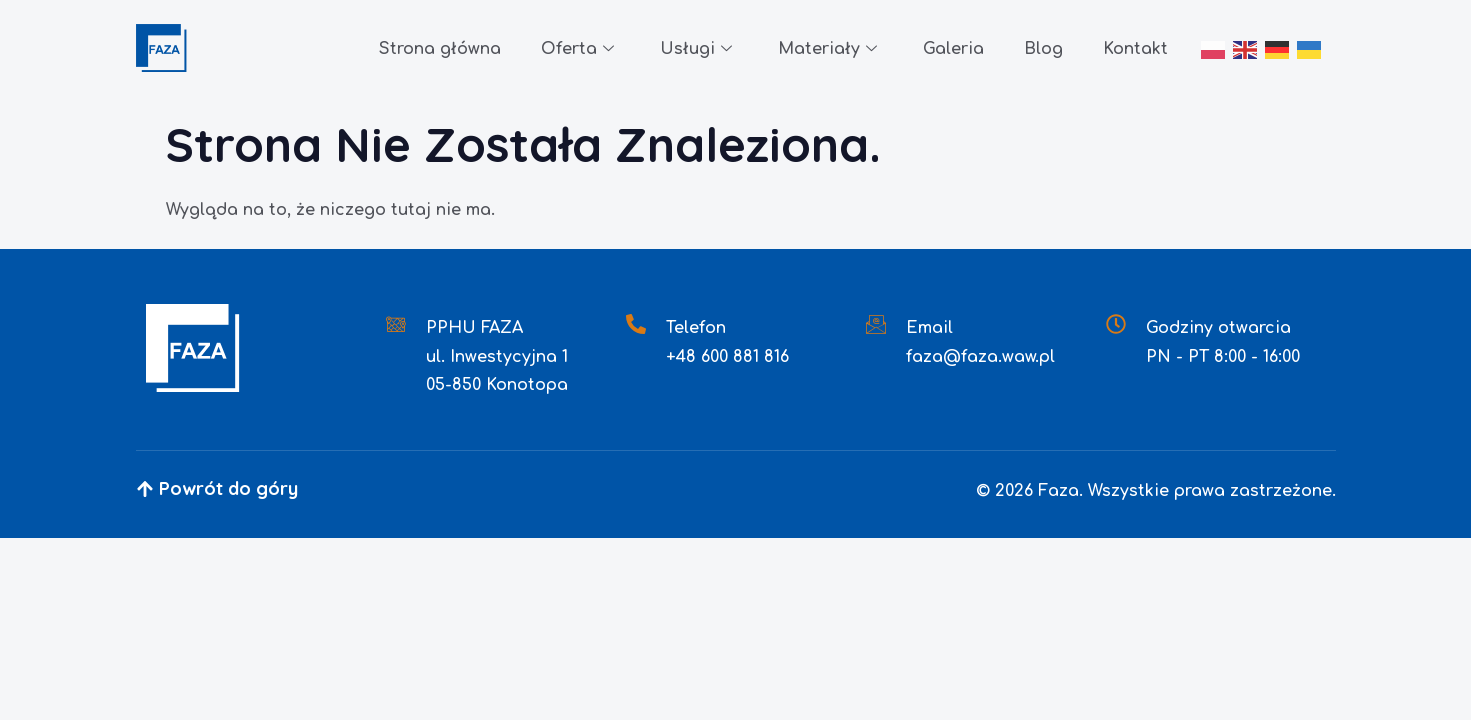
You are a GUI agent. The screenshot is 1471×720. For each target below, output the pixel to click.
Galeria (953, 49)
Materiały (827, 50)
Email (929, 328)
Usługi (696, 50)
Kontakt (1135, 49)
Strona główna (440, 49)
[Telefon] (636, 324)
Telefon (696, 328)
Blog (1043, 49)
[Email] (876, 324)
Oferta (577, 50)
